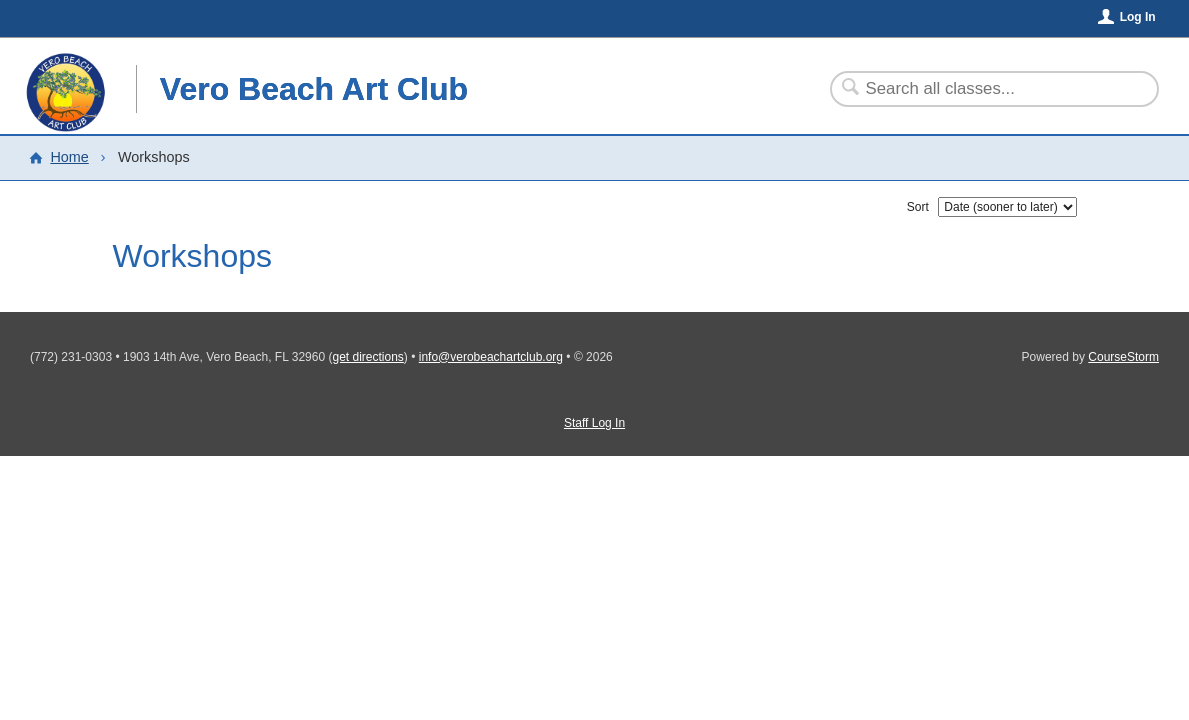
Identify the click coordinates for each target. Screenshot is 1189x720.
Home (69, 157)
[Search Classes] (982, 89)
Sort (918, 207)
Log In (1138, 17)
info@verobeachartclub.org (491, 357)
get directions (367, 357)
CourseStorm (1123, 357)
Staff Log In (594, 423)
